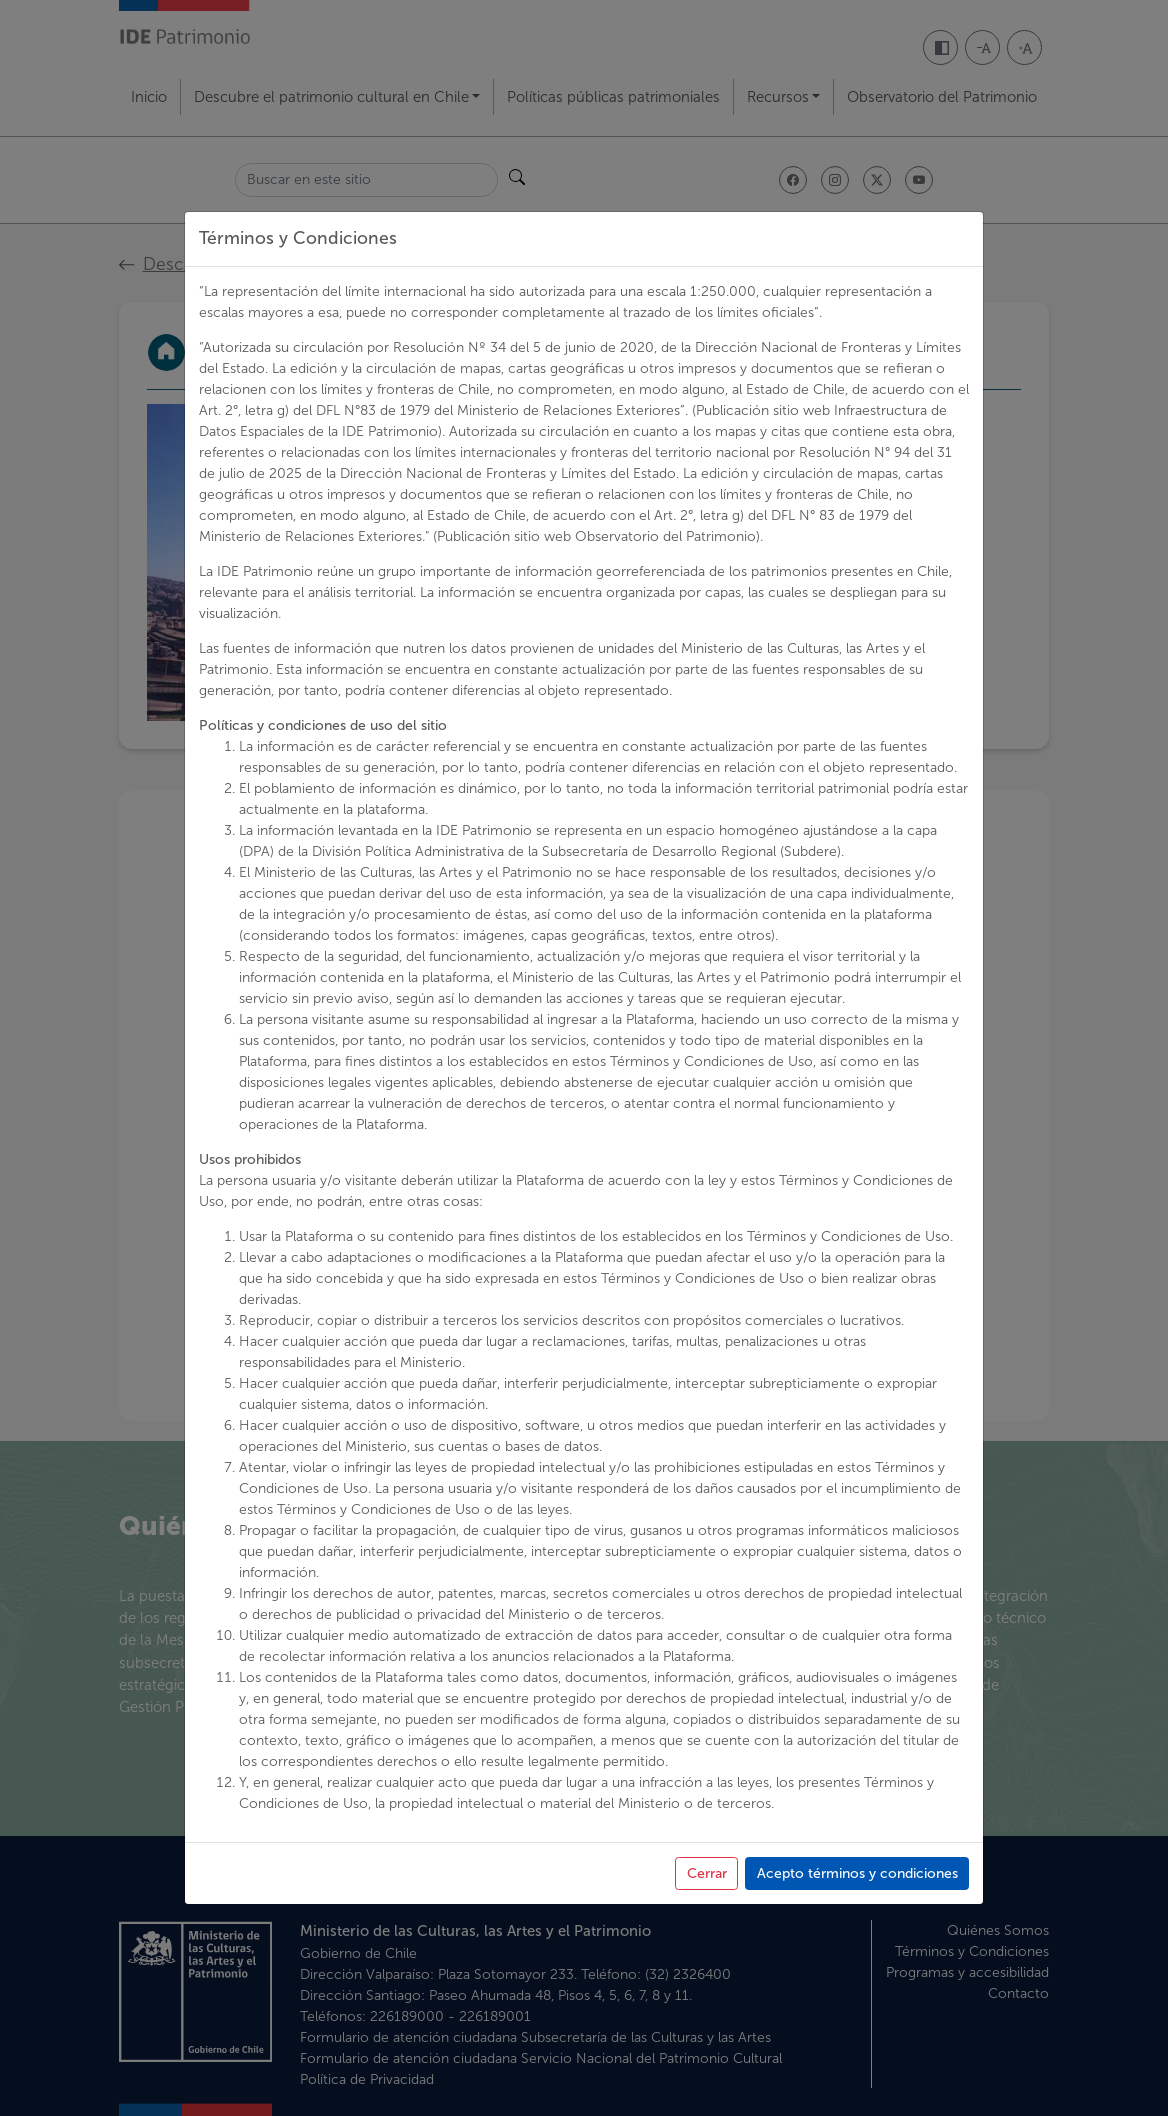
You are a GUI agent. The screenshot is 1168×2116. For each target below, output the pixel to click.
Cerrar (707, 1873)
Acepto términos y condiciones (857, 1873)
